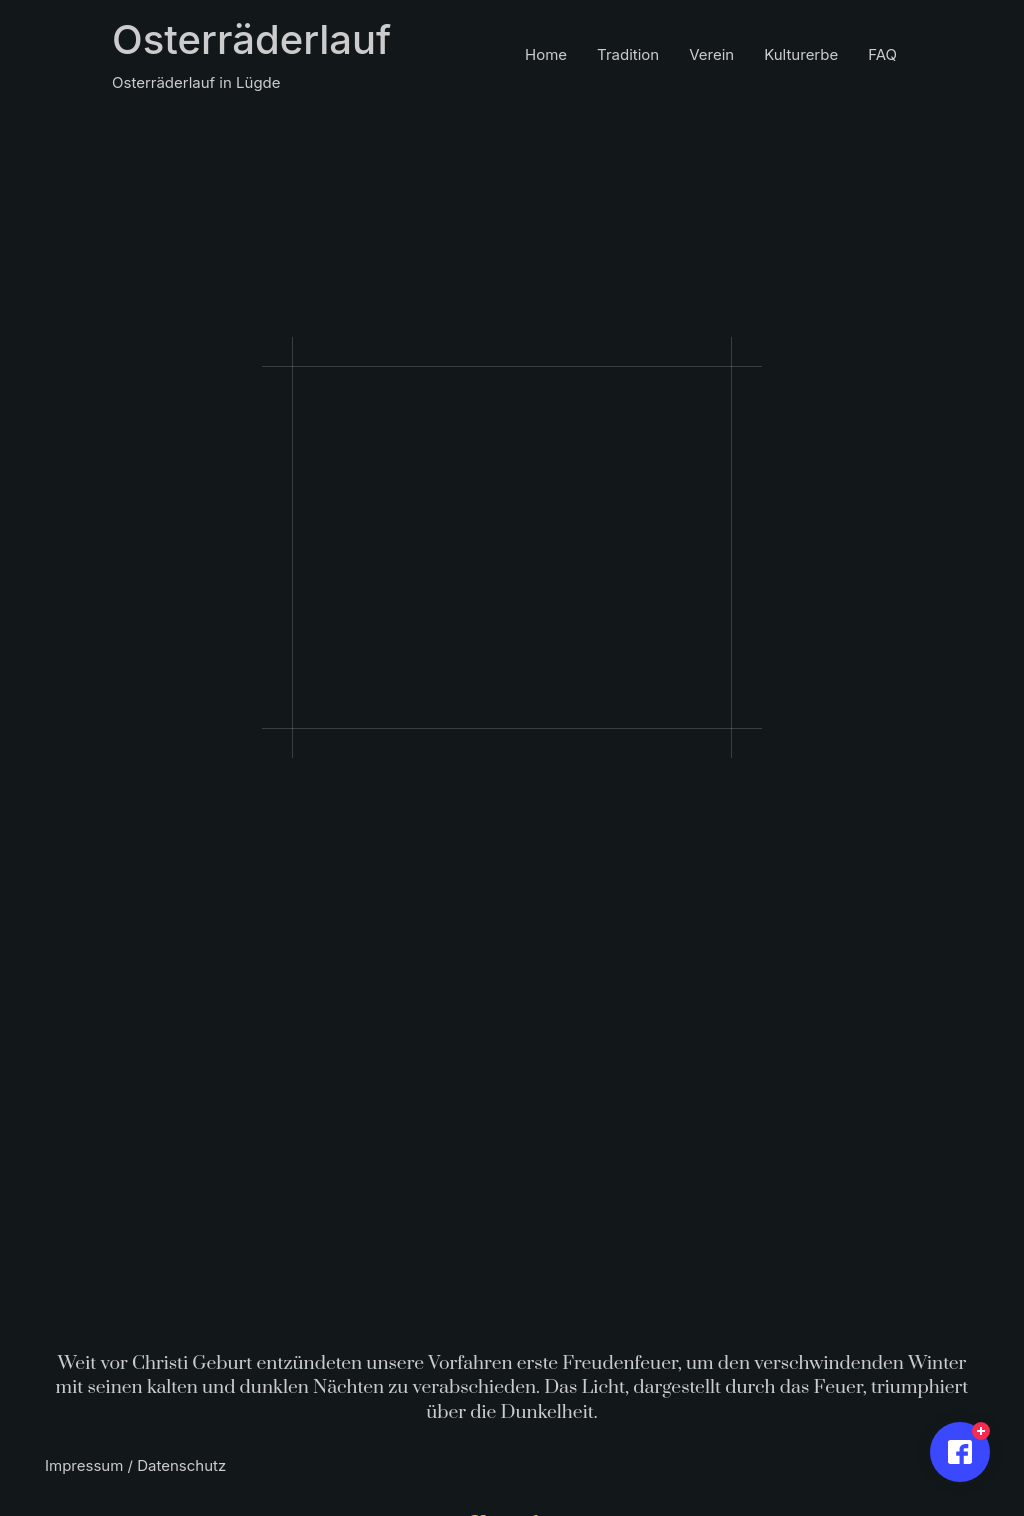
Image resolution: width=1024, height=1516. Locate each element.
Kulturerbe (801, 54)
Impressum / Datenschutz (135, 1465)
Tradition (628, 54)
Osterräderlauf (251, 39)
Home (546, 54)
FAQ (882, 54)
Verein (711, 54)
